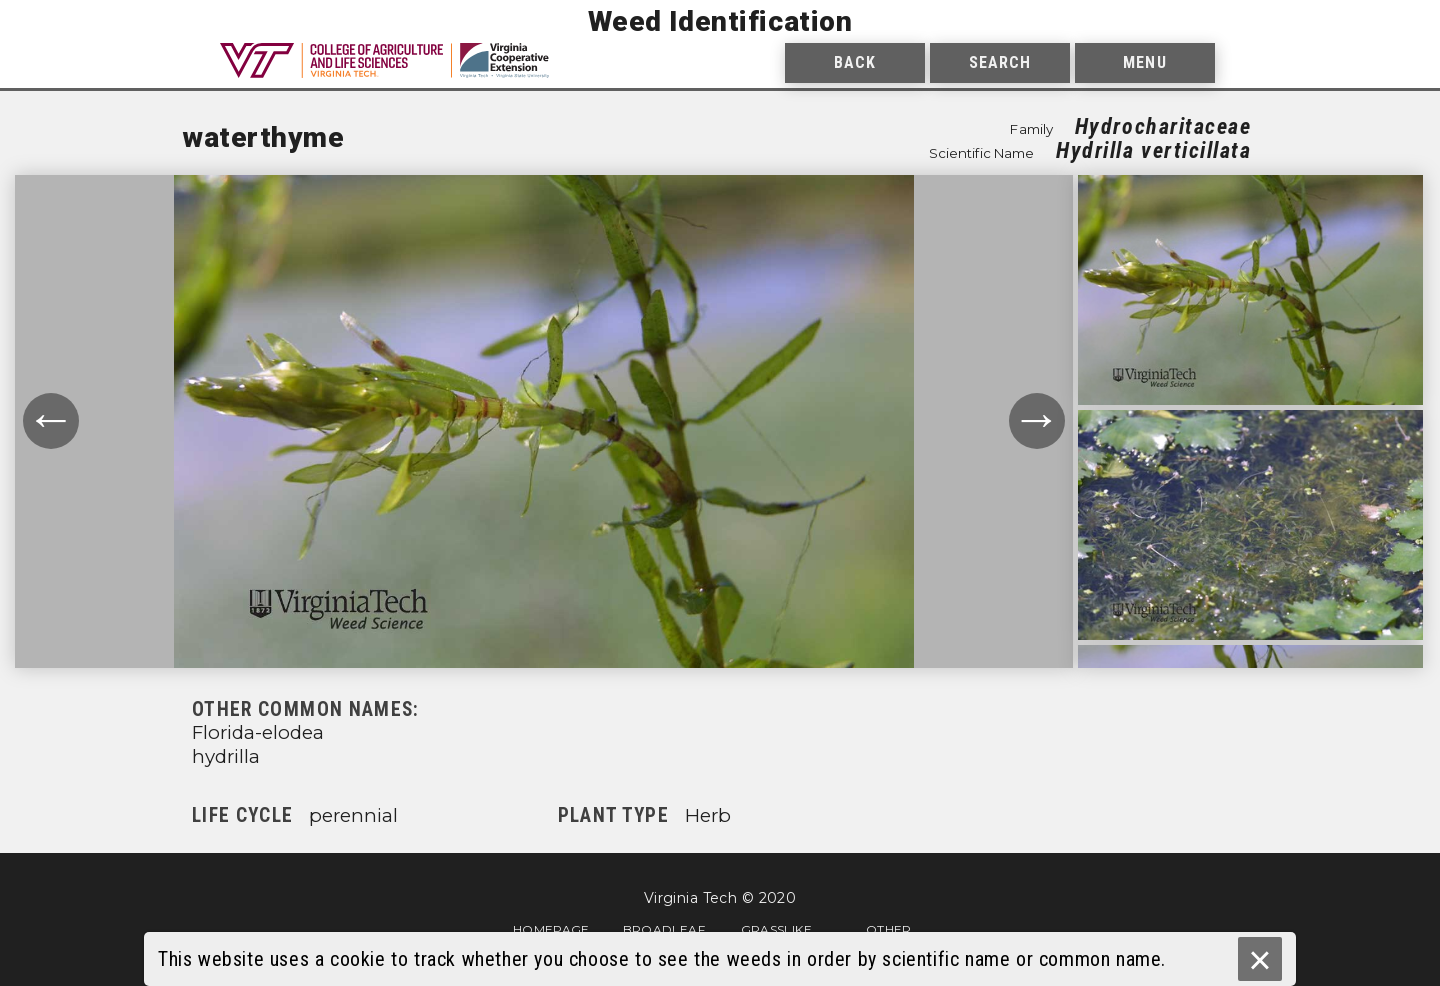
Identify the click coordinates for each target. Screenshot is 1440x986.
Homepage (551, 929)
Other (889, 929)
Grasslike (776, 929)
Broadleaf (664, 929)
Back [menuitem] (855, 62)
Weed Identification (720, 21)
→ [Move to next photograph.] (1037, 420)
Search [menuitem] (1000, 62)
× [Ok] (1259, 959)
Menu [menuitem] (1144, 62)
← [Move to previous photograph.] (51, 420)
